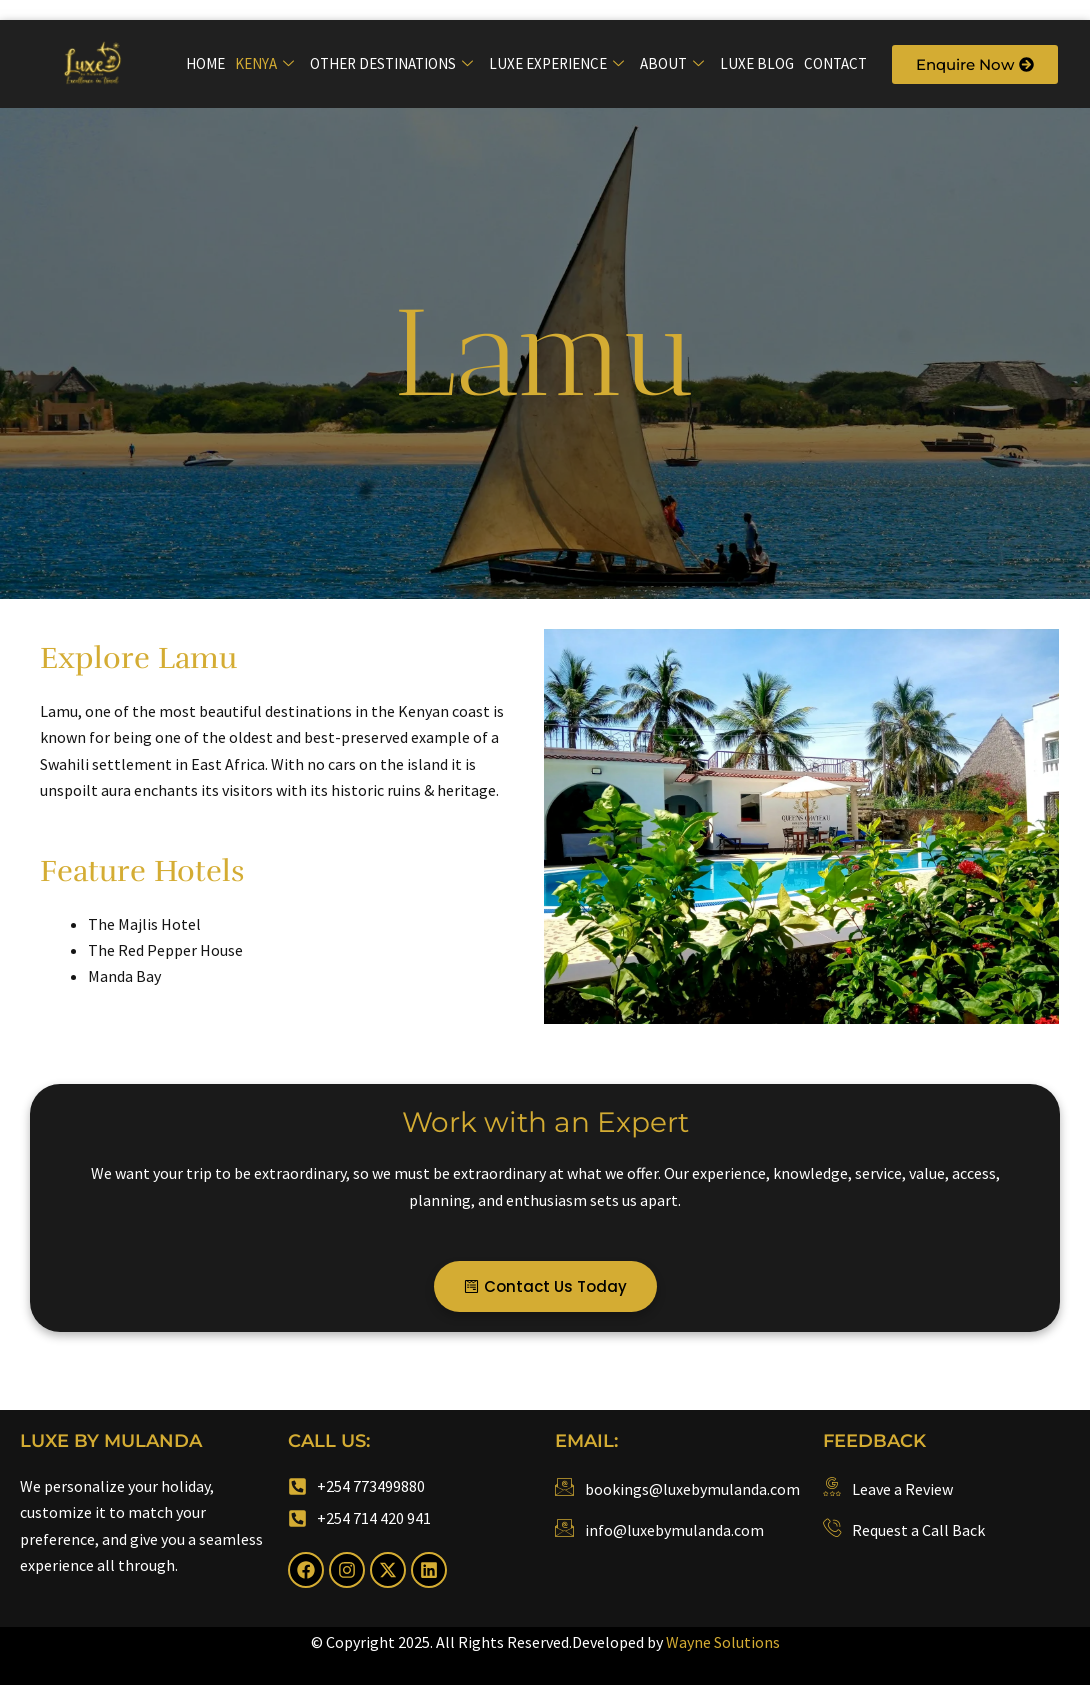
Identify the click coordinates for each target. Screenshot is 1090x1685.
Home (205, 63)
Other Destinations (391, 63)
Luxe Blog (757, 63)
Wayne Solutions (723, 1642)
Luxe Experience (556, 63)
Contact (835, 63)
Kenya (264, 63)
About (672, 63)
